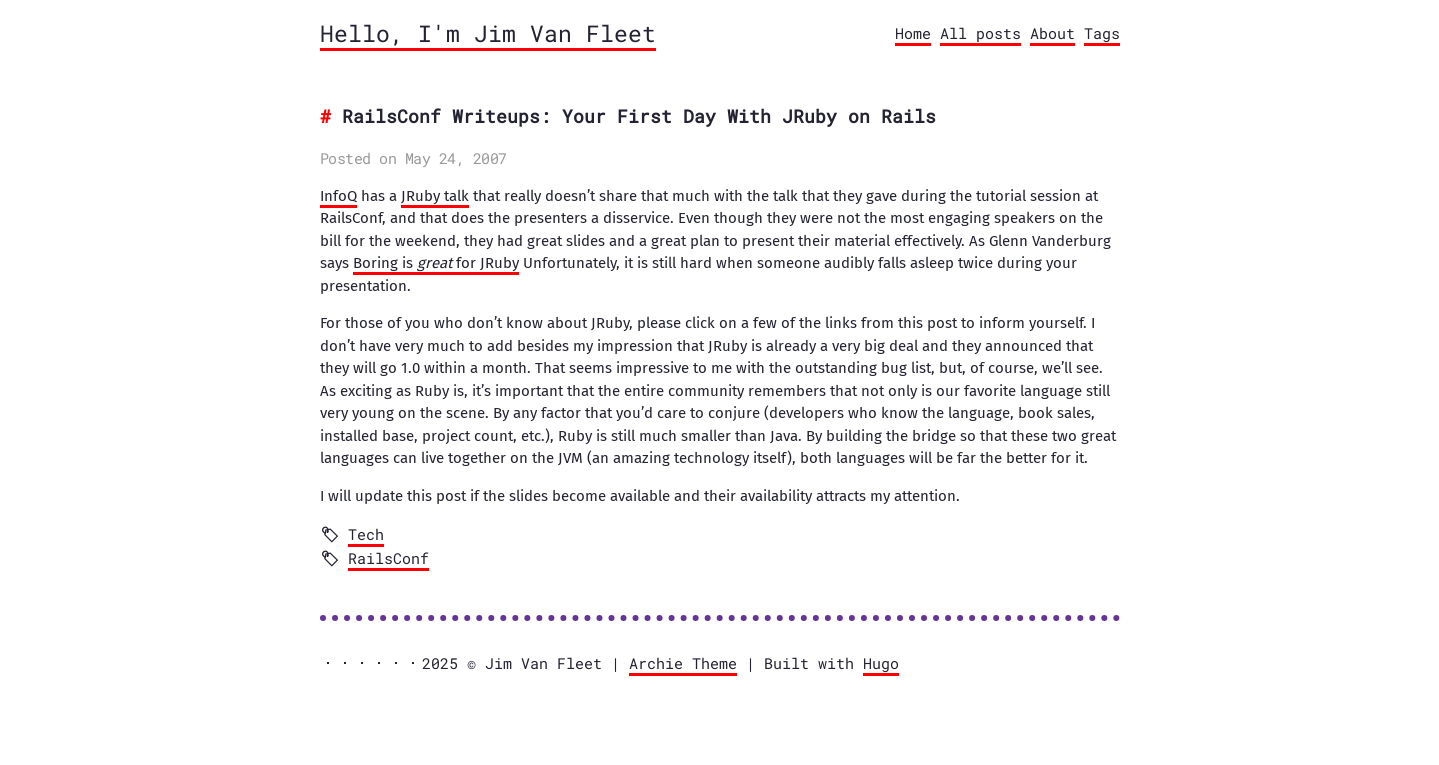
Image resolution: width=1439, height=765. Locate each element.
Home (913, 33)
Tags (1102, 33)
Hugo (881, 663)
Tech (366, 534)
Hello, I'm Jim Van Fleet (488, 33)
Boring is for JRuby (436, 263)
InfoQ (338, 196)
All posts (980, 33)
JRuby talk (435, 196)
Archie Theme (683, 663)
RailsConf (388, 558)
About (1052, 33)
